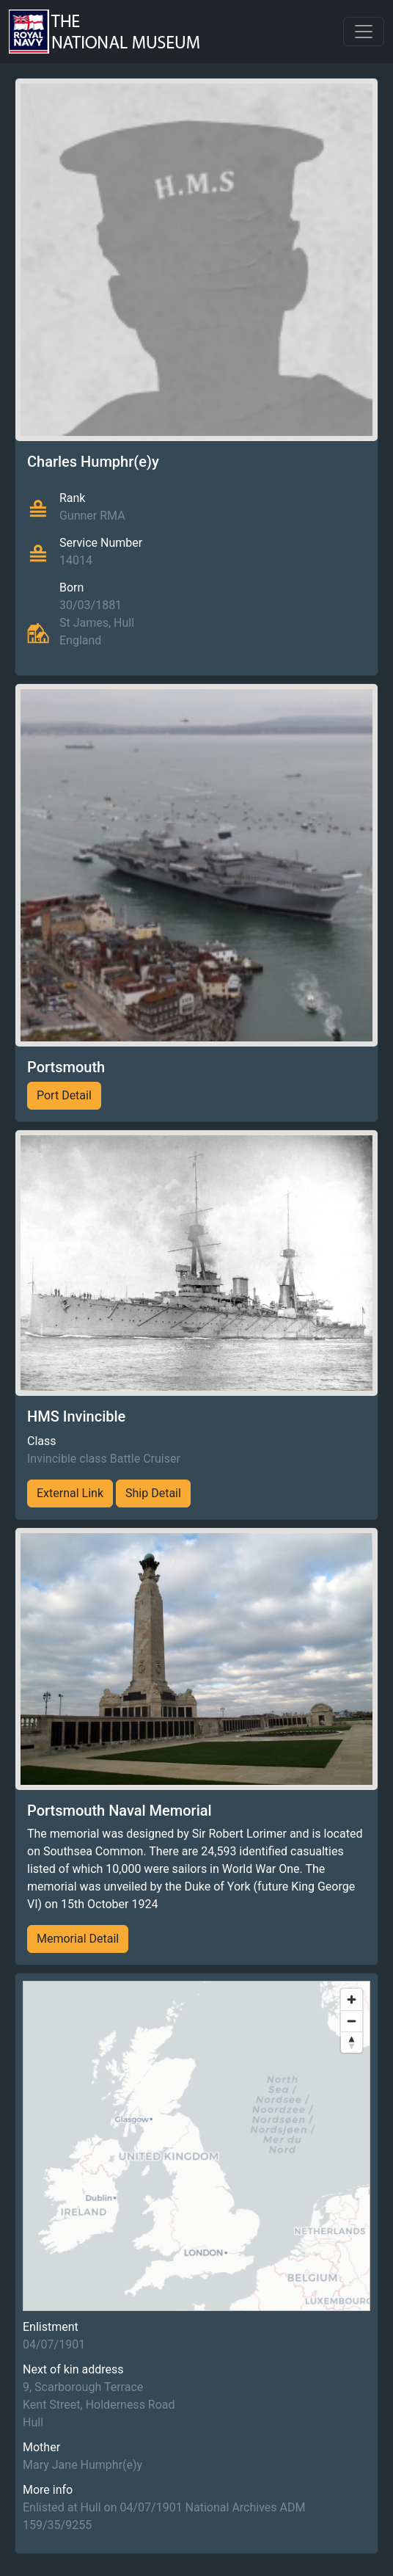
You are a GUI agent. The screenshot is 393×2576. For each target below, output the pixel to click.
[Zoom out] (351, 2020)
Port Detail (64, 1095)
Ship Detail (153, 1493)
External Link (70, 1493)
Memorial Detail (78, 1939)
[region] (196, 2146)
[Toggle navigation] (363, 31)
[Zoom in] (351, 1999)
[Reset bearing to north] (351, 2042)
